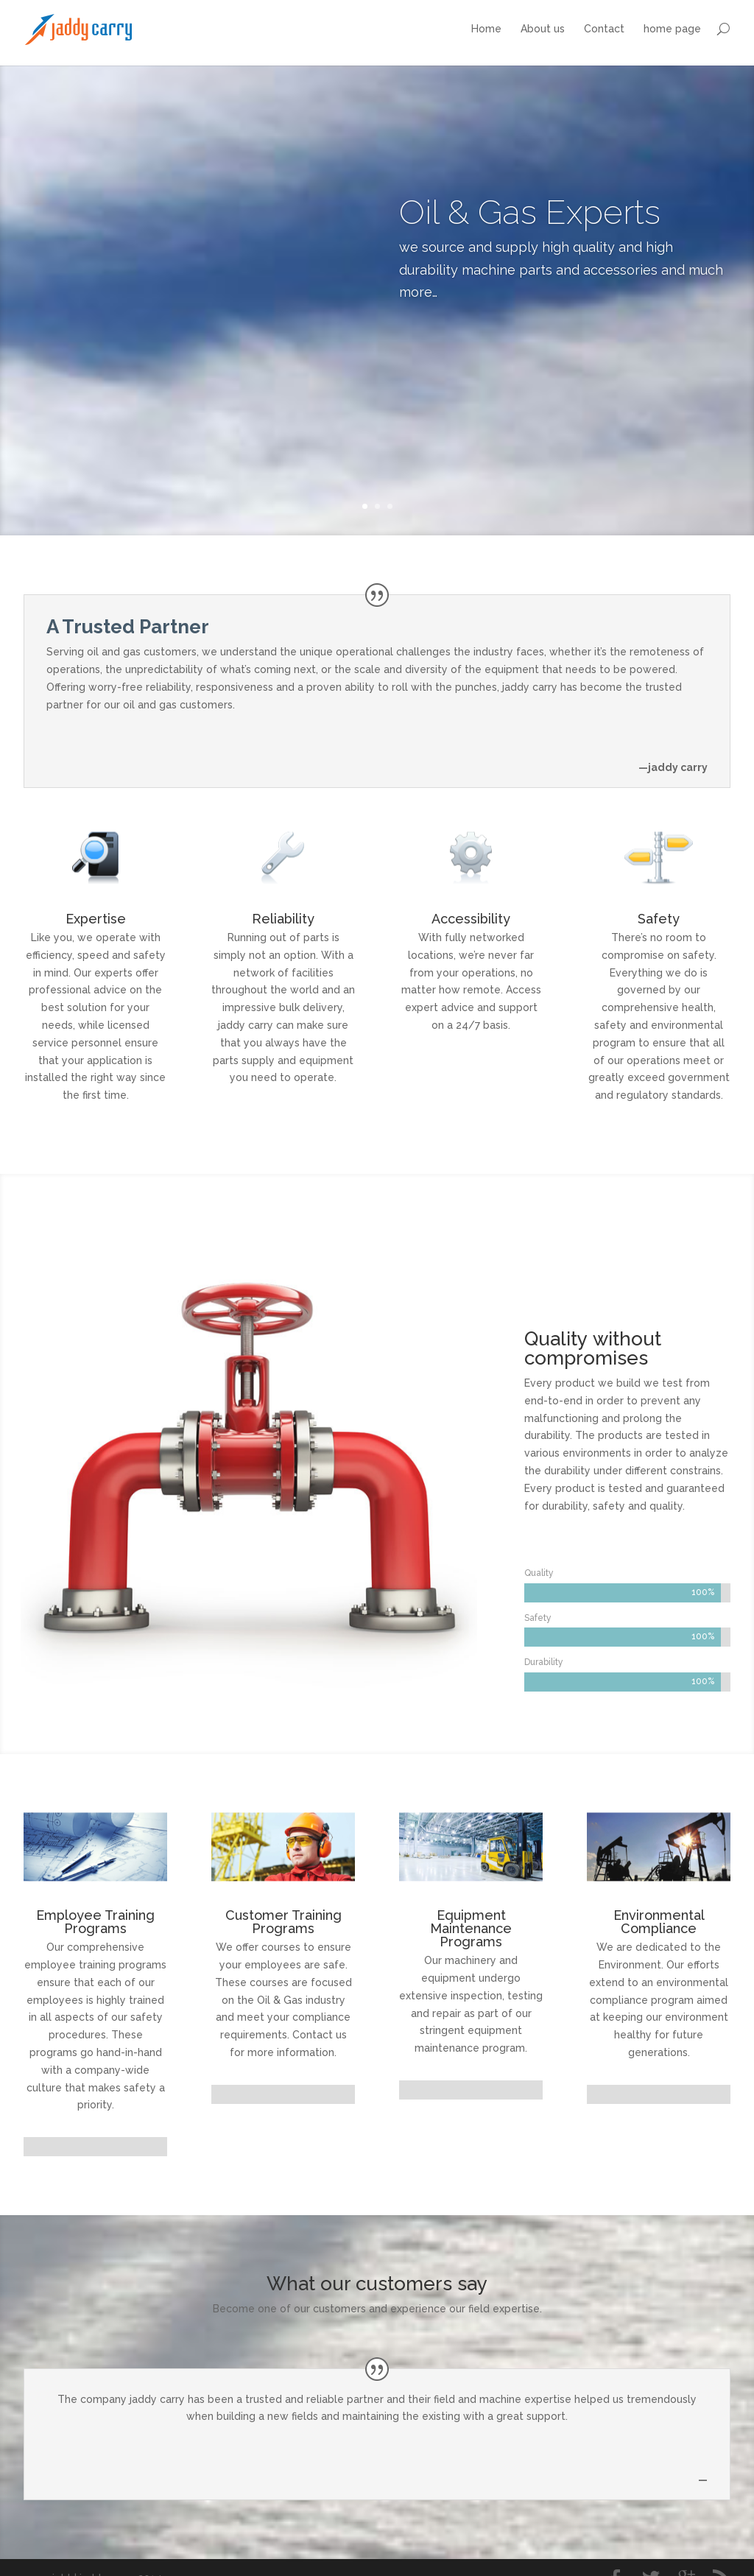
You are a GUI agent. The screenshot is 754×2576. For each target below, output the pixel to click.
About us (543, 29)
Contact (604, 29)
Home (486, 29)
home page (672, 29)
